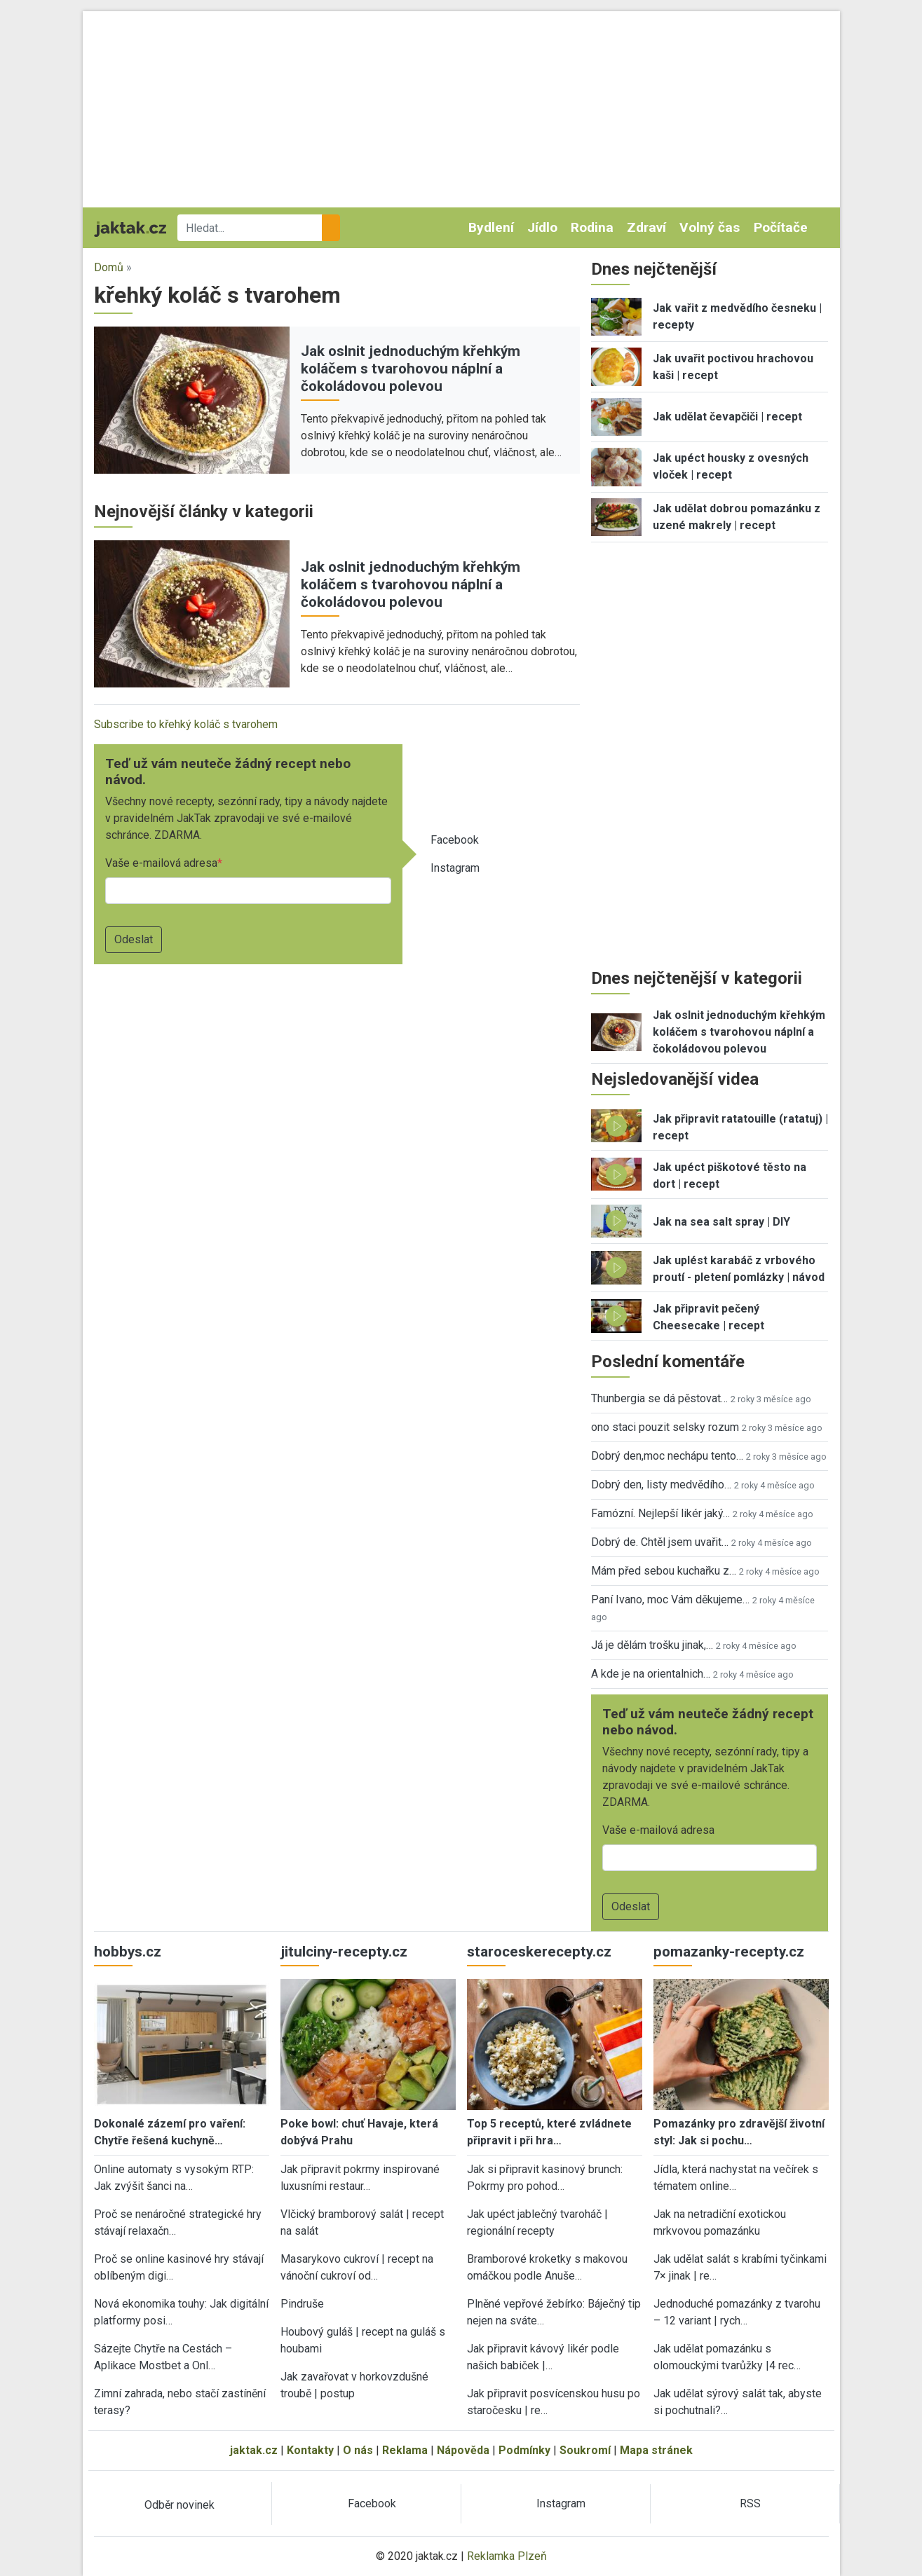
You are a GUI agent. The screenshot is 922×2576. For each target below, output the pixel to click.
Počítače (781, 227)
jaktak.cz (254, 2450)
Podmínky (524, 2450)
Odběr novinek (179, 2505)
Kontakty (310, 2450)
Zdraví (646, 227)
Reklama (405, 2450)
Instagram (455, 868)
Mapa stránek (656, 2450)
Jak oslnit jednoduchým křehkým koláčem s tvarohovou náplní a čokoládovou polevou (410, 369)
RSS (750, 2503)
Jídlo (542, 227)
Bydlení (491, 227)
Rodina (592, 227)
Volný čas (709, 227)
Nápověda (463, 2450)
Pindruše (302, 2303)
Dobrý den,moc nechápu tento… (667, 1455)
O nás (358, 2450)
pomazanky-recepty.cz (728, 1951)
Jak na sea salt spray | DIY (721, 1221)
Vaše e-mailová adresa (161, 863)
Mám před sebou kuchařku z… (663, 1570)
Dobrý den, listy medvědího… (661, 1484)
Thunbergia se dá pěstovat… (659, 1398)
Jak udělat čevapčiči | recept (727, 416)
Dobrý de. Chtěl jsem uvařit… (659, 1542)
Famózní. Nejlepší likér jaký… (660, 1513)
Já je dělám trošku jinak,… (652, 1645)
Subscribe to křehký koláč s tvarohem (186, 724)
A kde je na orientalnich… (650, 1673)
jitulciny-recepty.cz (343, 1951)
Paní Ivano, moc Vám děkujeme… (670, 1599)
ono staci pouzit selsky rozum (665, 1427)
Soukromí (585, 2450)
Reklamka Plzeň (507, 2556)
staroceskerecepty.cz (539, 1951)
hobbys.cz (127, 1951)
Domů (108, 267)
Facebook (455, 840)
